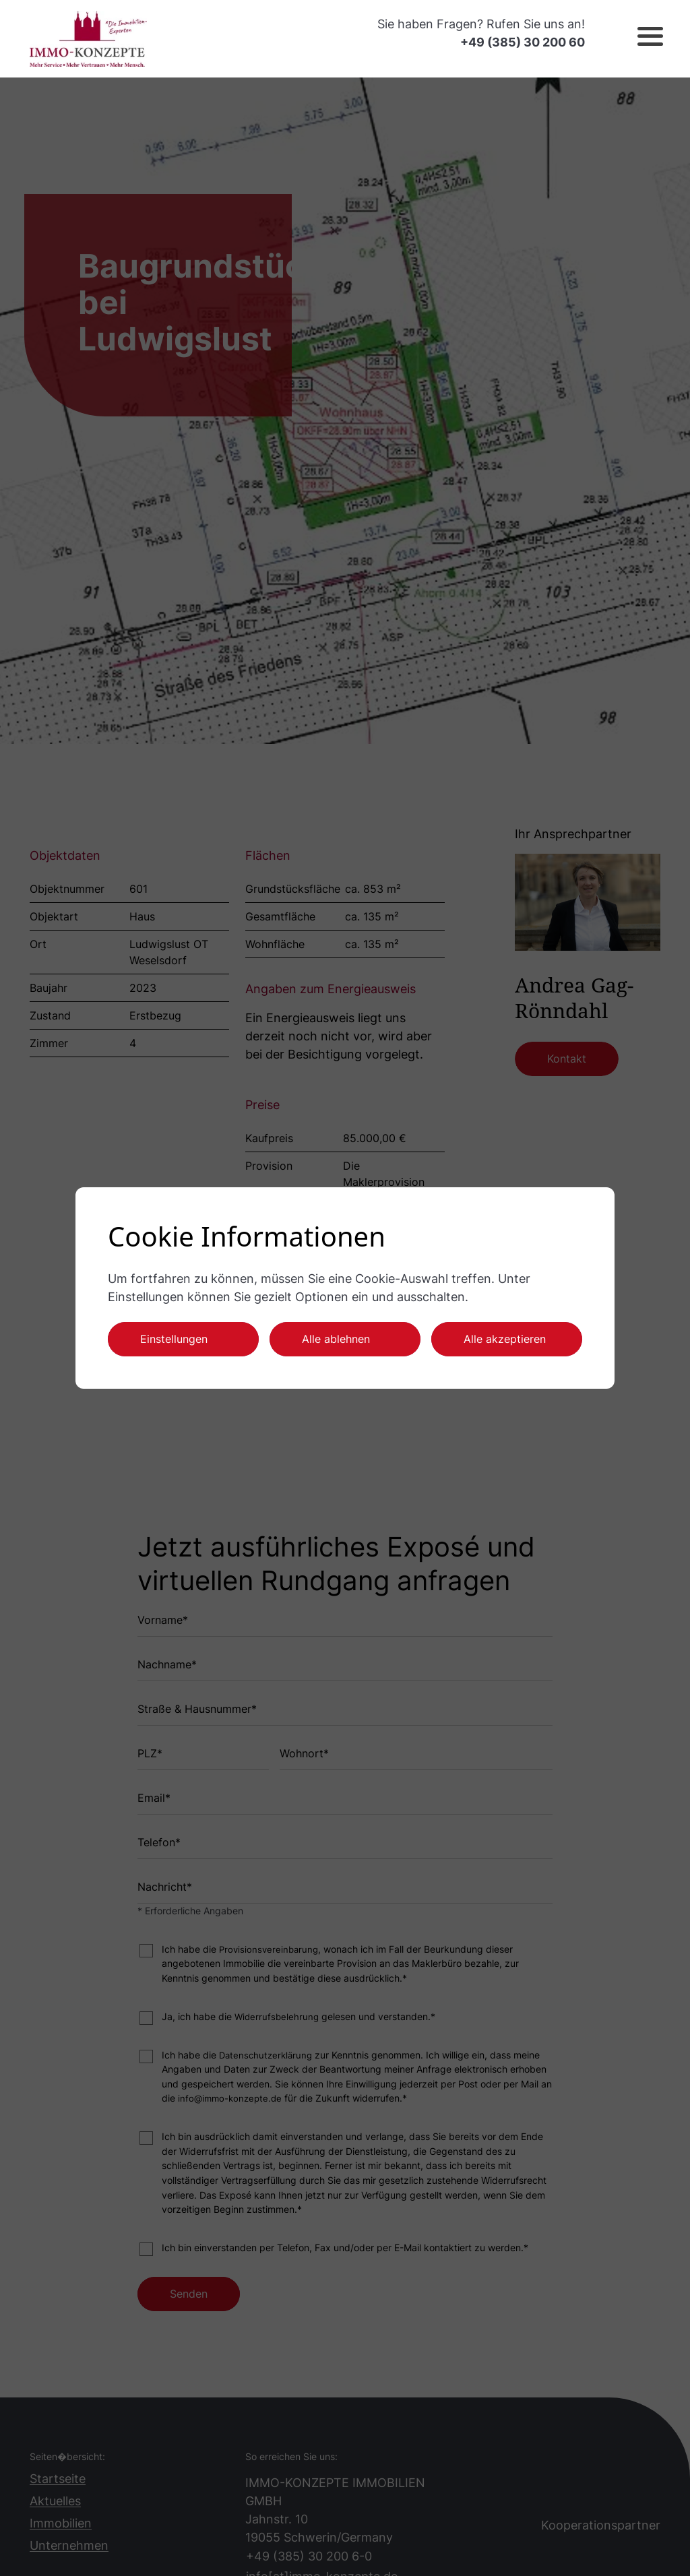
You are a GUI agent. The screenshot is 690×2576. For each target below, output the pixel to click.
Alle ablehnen (336, 1339)
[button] (638, 38)
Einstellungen (174, 1339)
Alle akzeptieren (505, 1339)
